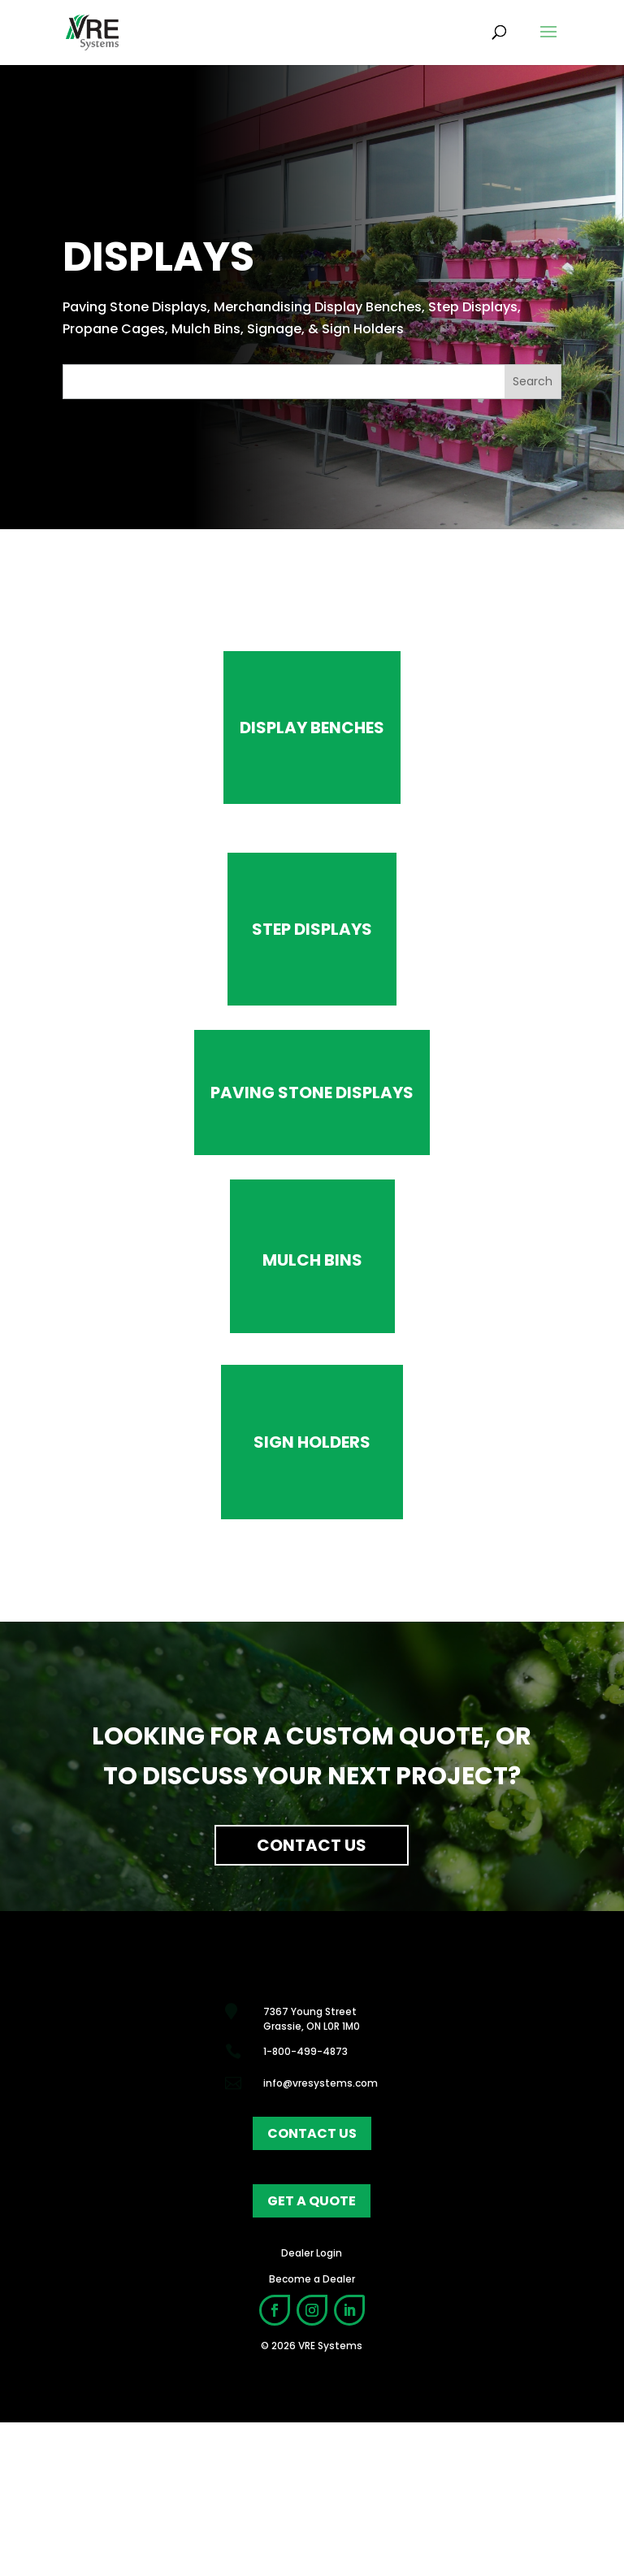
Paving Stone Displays (312, 1092)
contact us (312, 2133)
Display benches (312, 727)
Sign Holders (312, 1442)
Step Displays (312, 929)
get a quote (311, 2201)
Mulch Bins (312, 1260)
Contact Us (311, 1845)
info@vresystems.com (320, 2083)
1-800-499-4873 (305, 2051)
